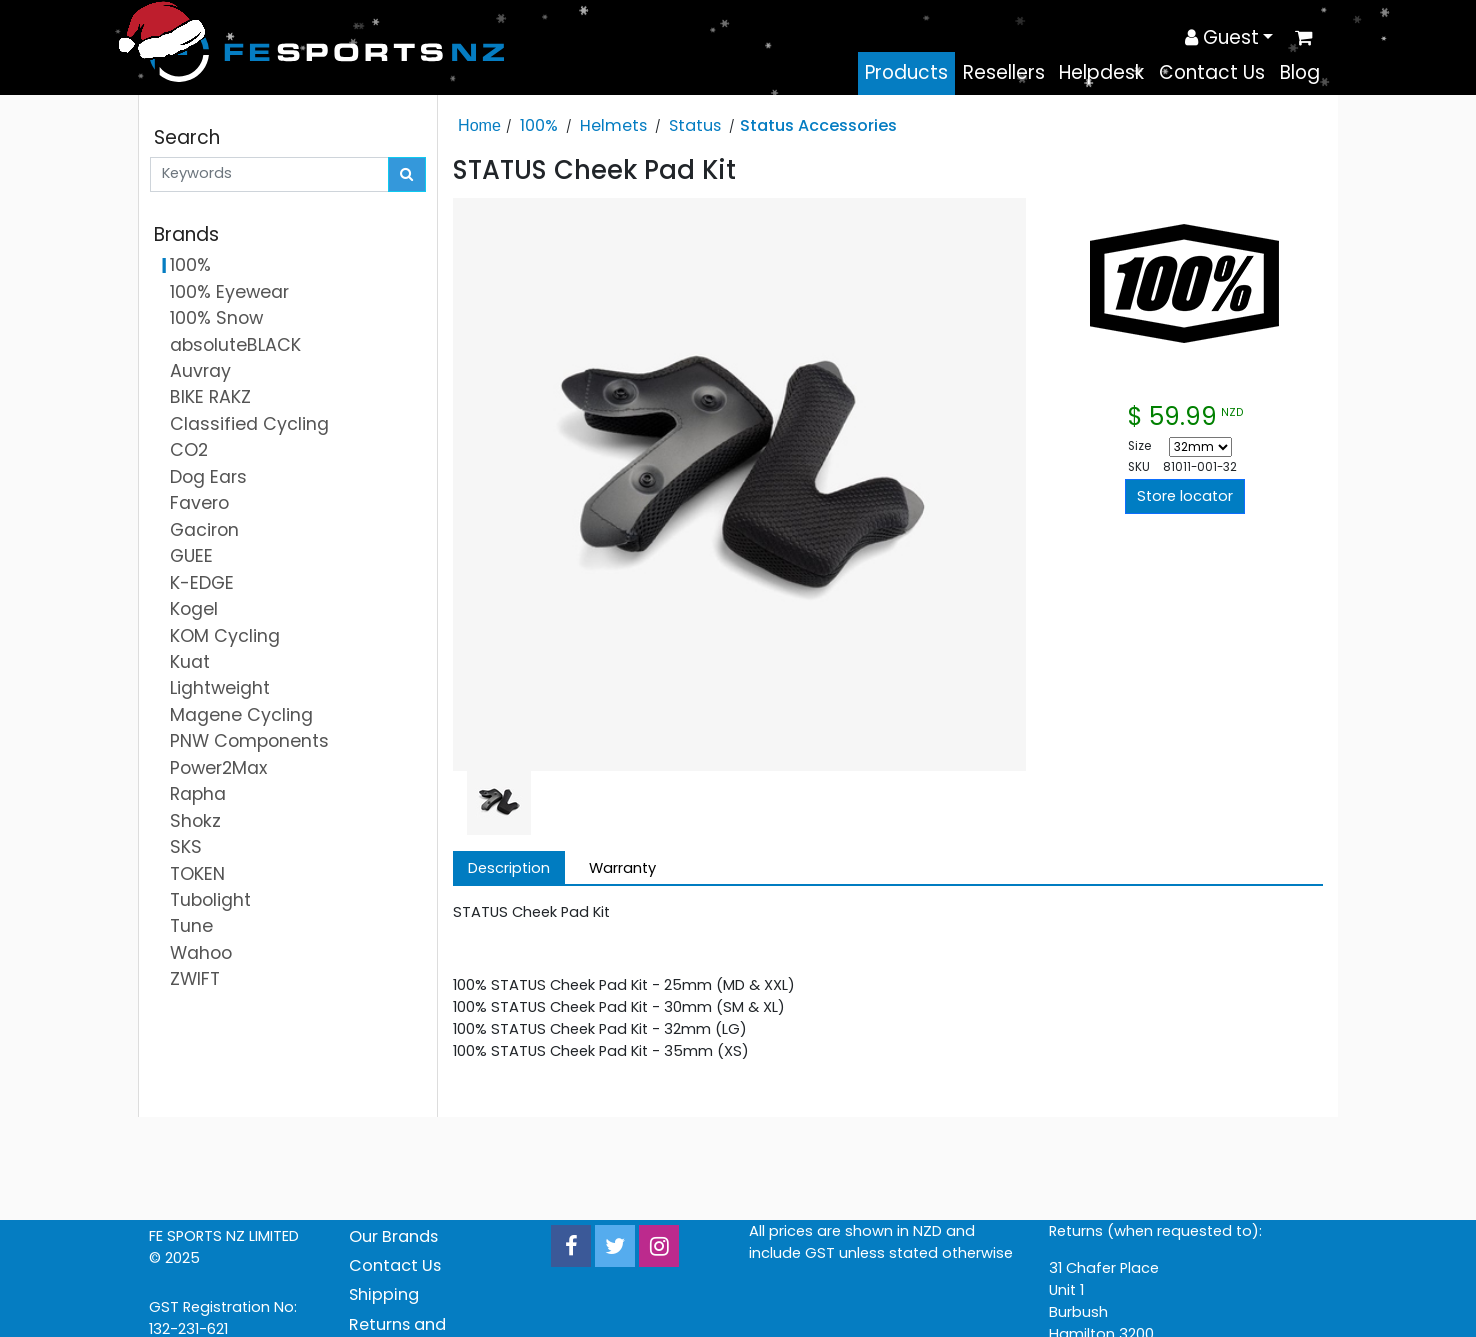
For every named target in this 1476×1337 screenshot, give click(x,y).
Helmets (613, 125)
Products (906, 72)
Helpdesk (1101, 72)
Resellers (1004, 72)
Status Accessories (818, 125)
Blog (1300, 72)
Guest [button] (1222, 37)
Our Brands (393, 1236)
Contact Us (1212, 72)
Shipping (384, 1294)
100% (539, 125)
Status (695, 125)
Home (479, 125)
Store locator (1185, 496)
